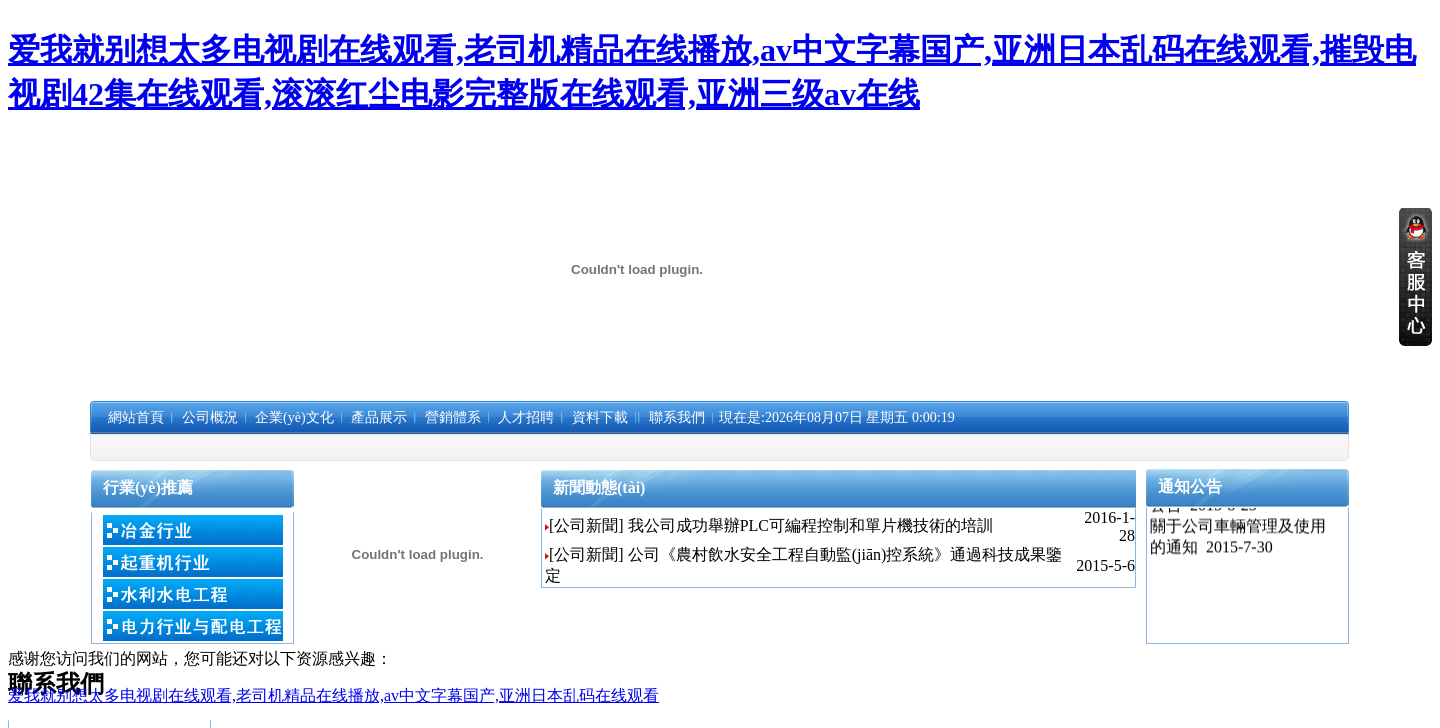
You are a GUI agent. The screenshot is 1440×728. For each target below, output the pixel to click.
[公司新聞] (586, 525)
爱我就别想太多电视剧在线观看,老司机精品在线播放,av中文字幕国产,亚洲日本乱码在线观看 (333, 695)
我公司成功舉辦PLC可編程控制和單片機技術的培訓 (810, 525)
